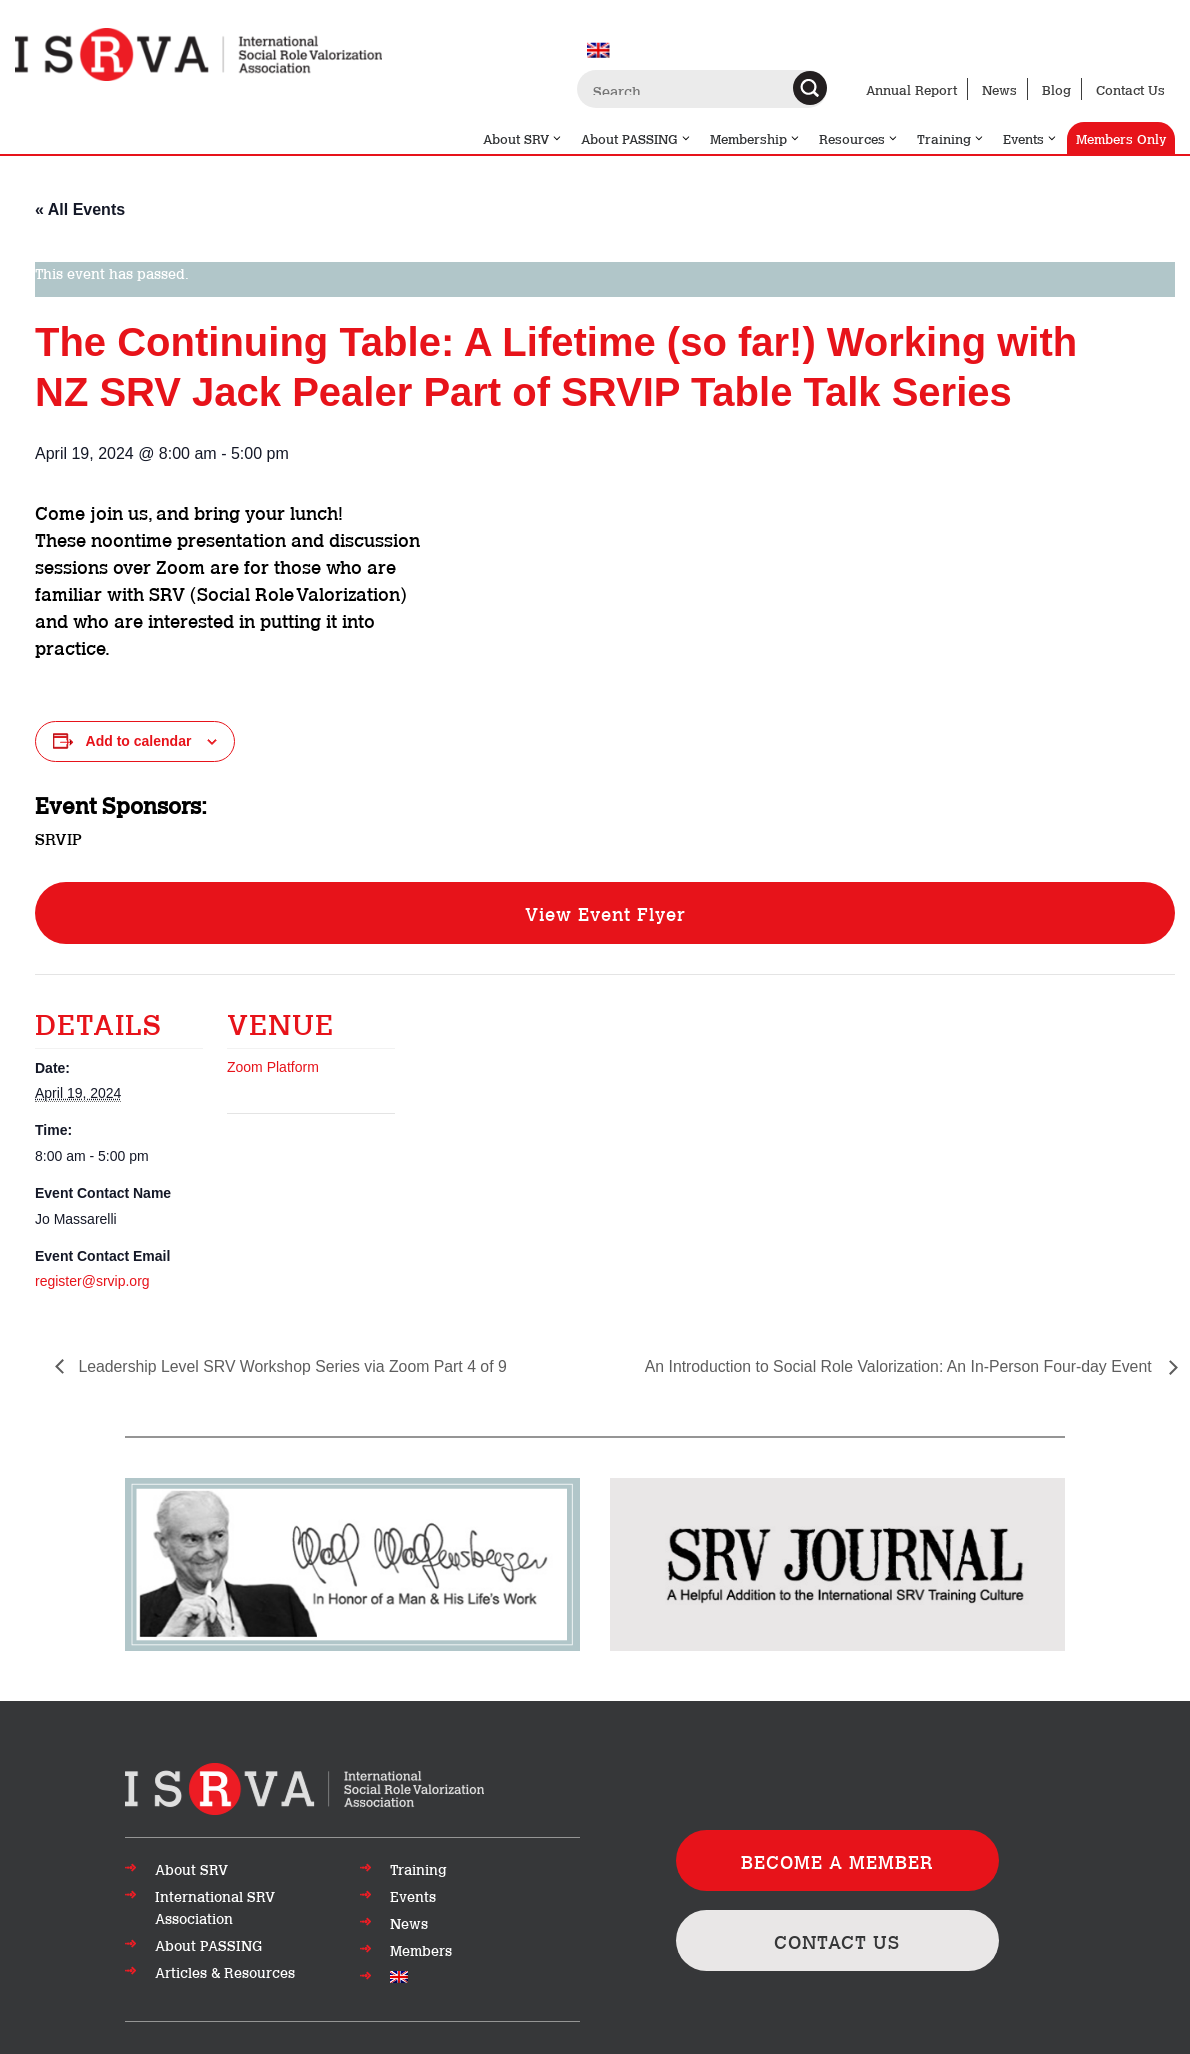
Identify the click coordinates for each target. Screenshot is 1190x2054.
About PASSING (636, 138)
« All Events (80, 209)
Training (951, 138)
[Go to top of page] (304, 1787)
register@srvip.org (92, 1281)
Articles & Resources (225, 1972)
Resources (859, 138)
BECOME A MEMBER (837, 1861)
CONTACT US (838, 1942)
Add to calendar (139, 741)
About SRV (523, 138)
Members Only (1121, 138)
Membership (755, 138)
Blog (1056, 89)
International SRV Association (215, 1907)
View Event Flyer (605, 913)
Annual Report (911, 89)
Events (1030, 138)
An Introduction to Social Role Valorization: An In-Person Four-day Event (897, 1366)
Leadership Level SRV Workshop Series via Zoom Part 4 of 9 (293, 1366)
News (999, 89)
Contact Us (1130, 89)
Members (421, 1950)
